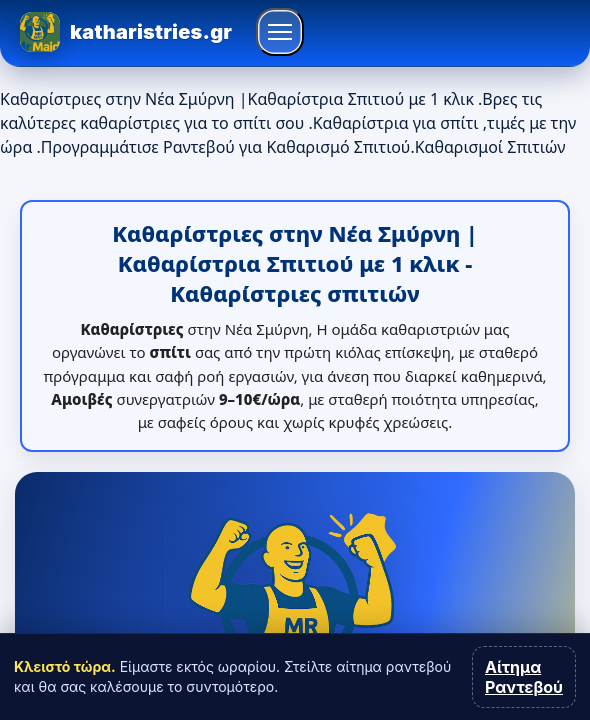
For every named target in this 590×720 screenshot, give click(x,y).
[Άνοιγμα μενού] (280, 32)
